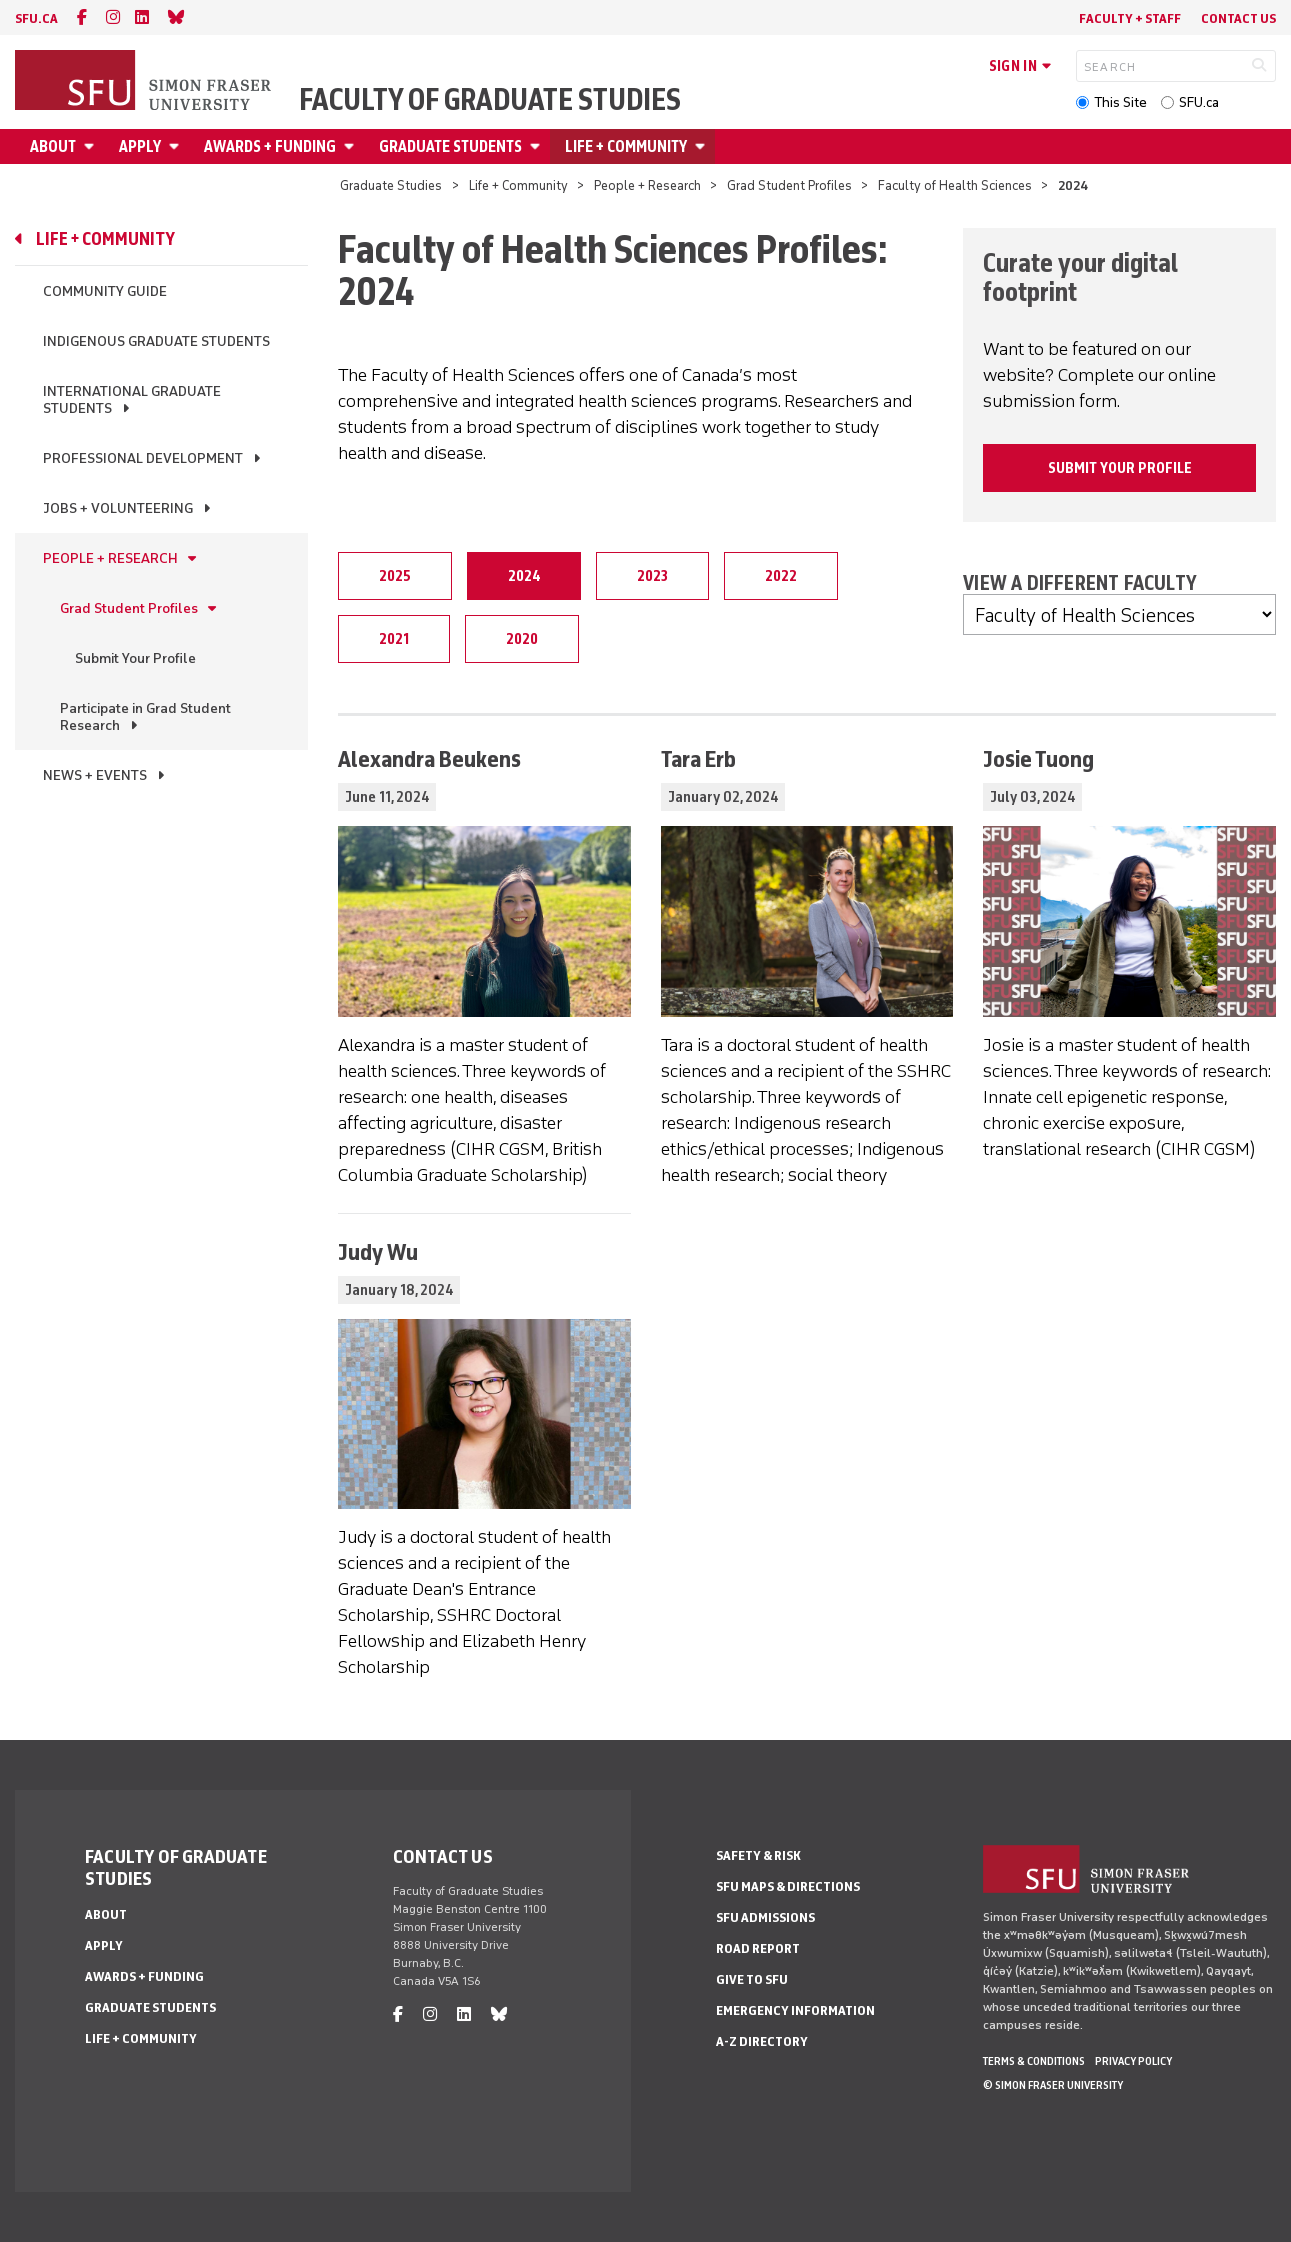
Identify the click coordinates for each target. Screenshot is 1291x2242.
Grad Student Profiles (789, 185)
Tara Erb (698, 758)
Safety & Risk (758, 1855)
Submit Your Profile (135, 658)
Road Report (758, 1948)
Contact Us (1238, 18)
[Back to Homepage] (145, 82)
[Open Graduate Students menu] (538, 146)
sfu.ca (36, 18)
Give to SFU (752, 1979)
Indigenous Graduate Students (156, 341)
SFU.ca (1199, 102)
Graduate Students (450, 146)
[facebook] (82, 17)
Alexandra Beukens (429, 758)
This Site (1120, 102)
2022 (781, 576)
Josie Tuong (1038, 758)
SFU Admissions (765, 1917)
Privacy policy (1133, 2061)
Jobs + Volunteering (118, 508)
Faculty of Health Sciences (955, 185)
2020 (522, 639)
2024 (524, 576)
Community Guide (105, 291)
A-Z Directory (762, 2041)
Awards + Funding (270, 146)
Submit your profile (1120, 468)
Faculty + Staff (1130, 18)
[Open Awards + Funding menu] (352, 146)
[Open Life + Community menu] (703, 146)
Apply (140, 146)
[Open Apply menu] (177, 146)
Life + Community (626, 146)
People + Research (647, 185)
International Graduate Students (132, 400)
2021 (394, 639)
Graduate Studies (391, 185)
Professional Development (143, 458)
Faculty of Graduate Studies (490, 100)
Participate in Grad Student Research (145, 717)
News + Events (95, 775)
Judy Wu (378, 1251)
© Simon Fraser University (1053, 2085)
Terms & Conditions (1034, 2061)
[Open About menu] (92, 146)
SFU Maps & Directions (788, 1886)
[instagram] (113, 17)
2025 (395, 576)
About (53, 146)
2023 (652, 576)
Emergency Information (795, 2010)
